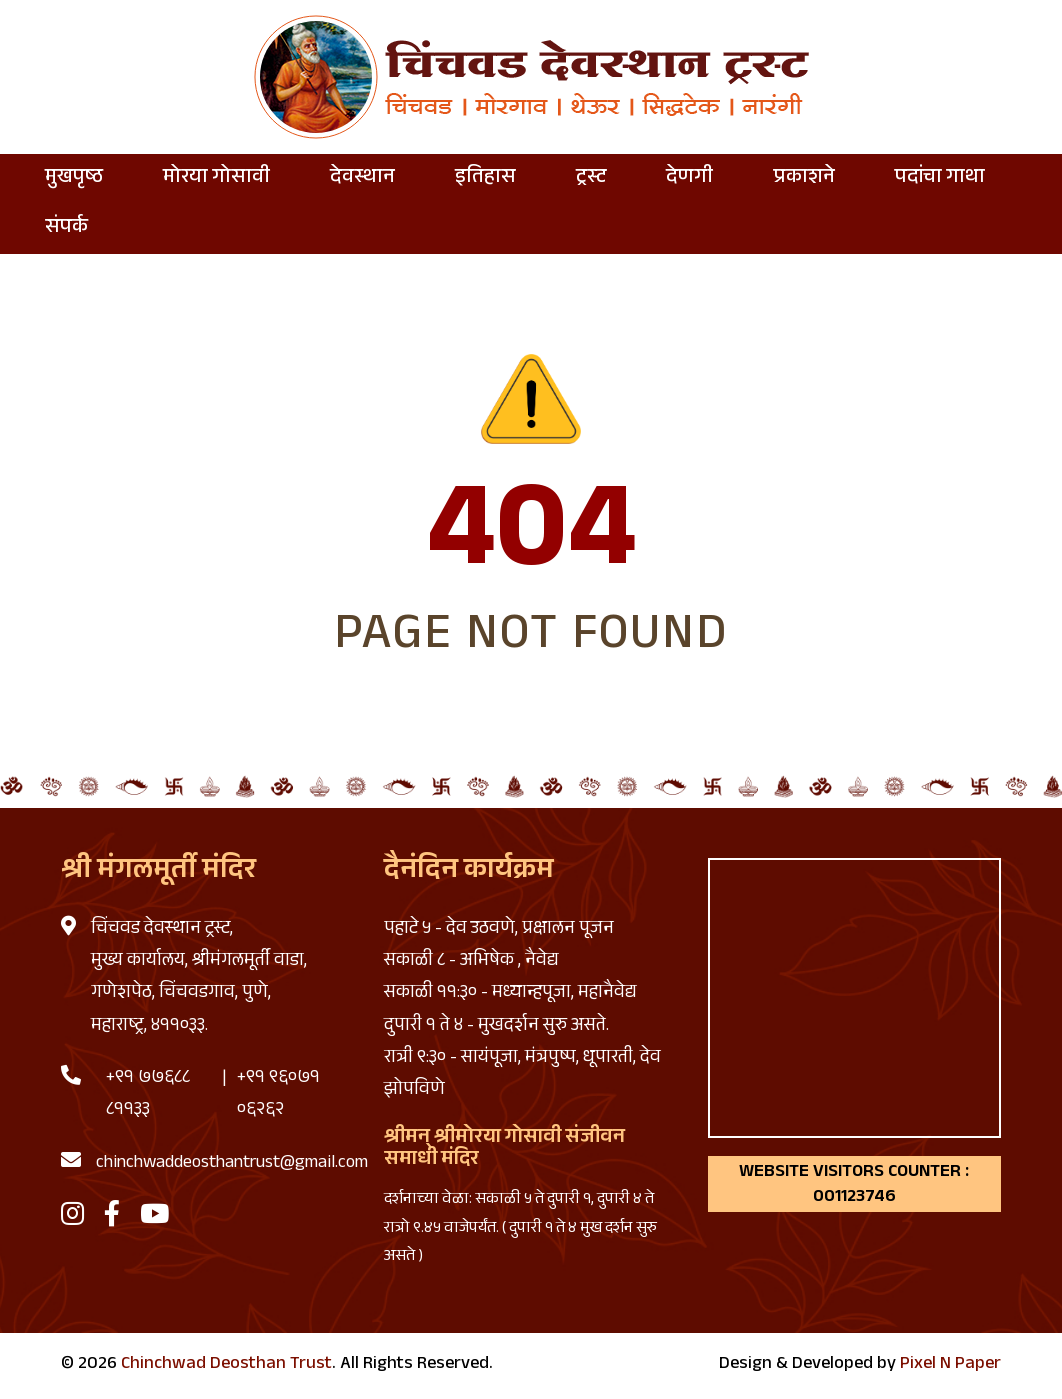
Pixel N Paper (950, 1365)
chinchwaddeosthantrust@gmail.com (232, 1164)
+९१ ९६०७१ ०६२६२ (278, 1095)
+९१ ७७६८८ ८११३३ (148, 1095)
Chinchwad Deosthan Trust (226, 1365)
